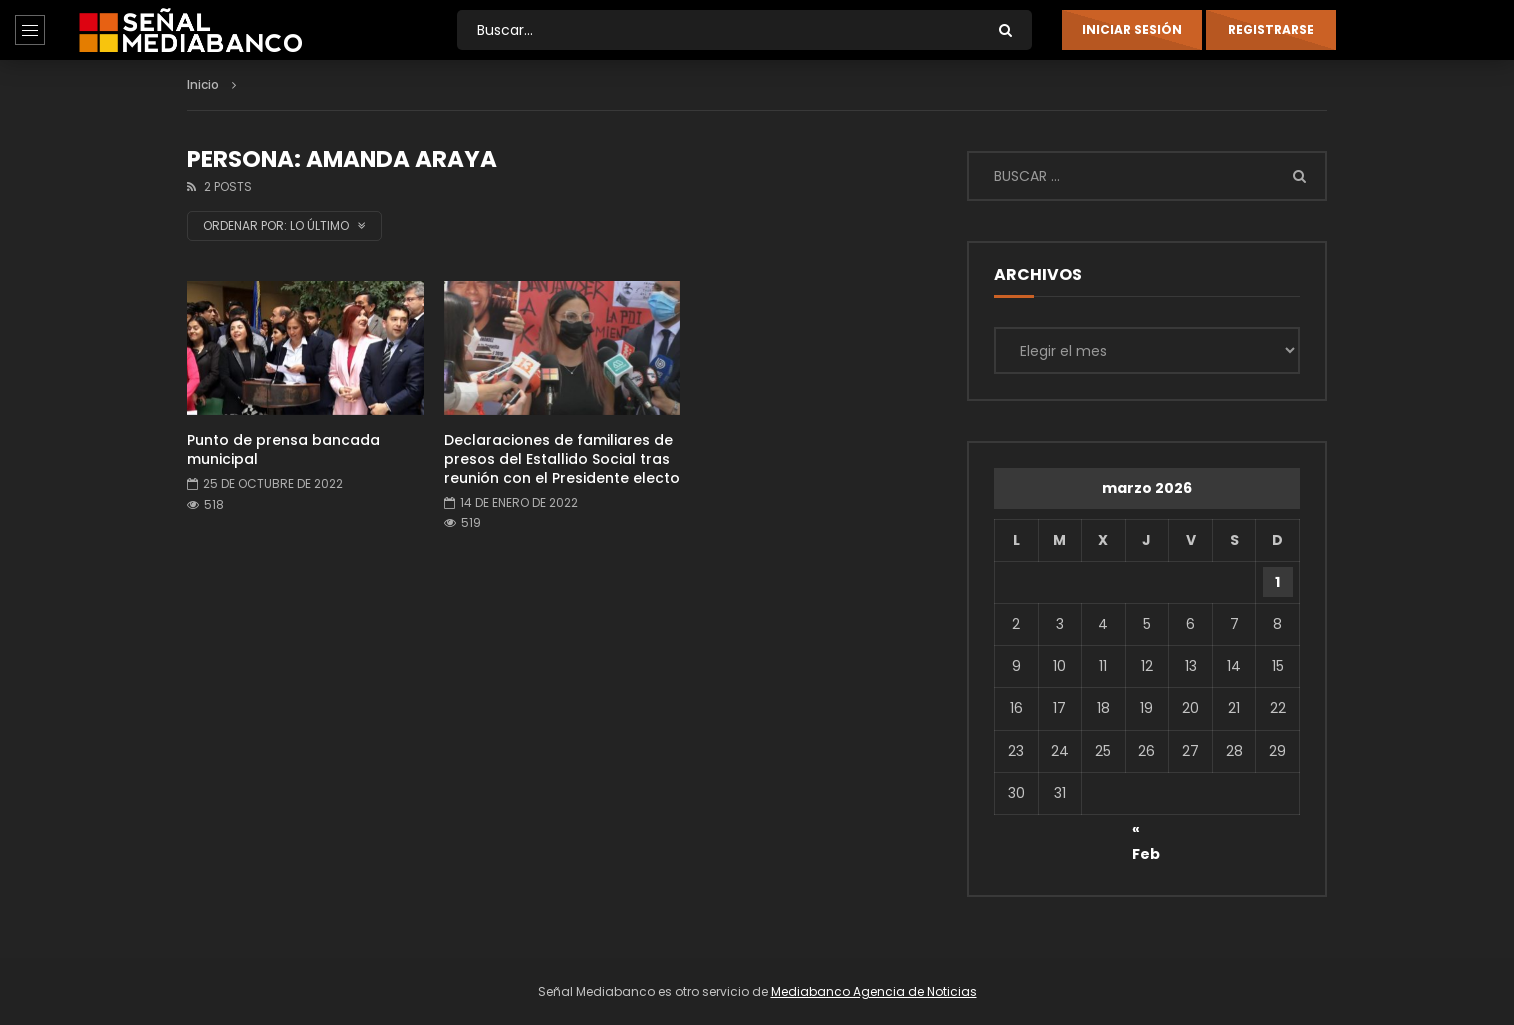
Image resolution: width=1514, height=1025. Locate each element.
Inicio (203, 84)
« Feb (1146, 832)
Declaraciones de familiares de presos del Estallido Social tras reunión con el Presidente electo (562, 459)
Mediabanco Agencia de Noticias (874, 991)
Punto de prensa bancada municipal (283, 449)
